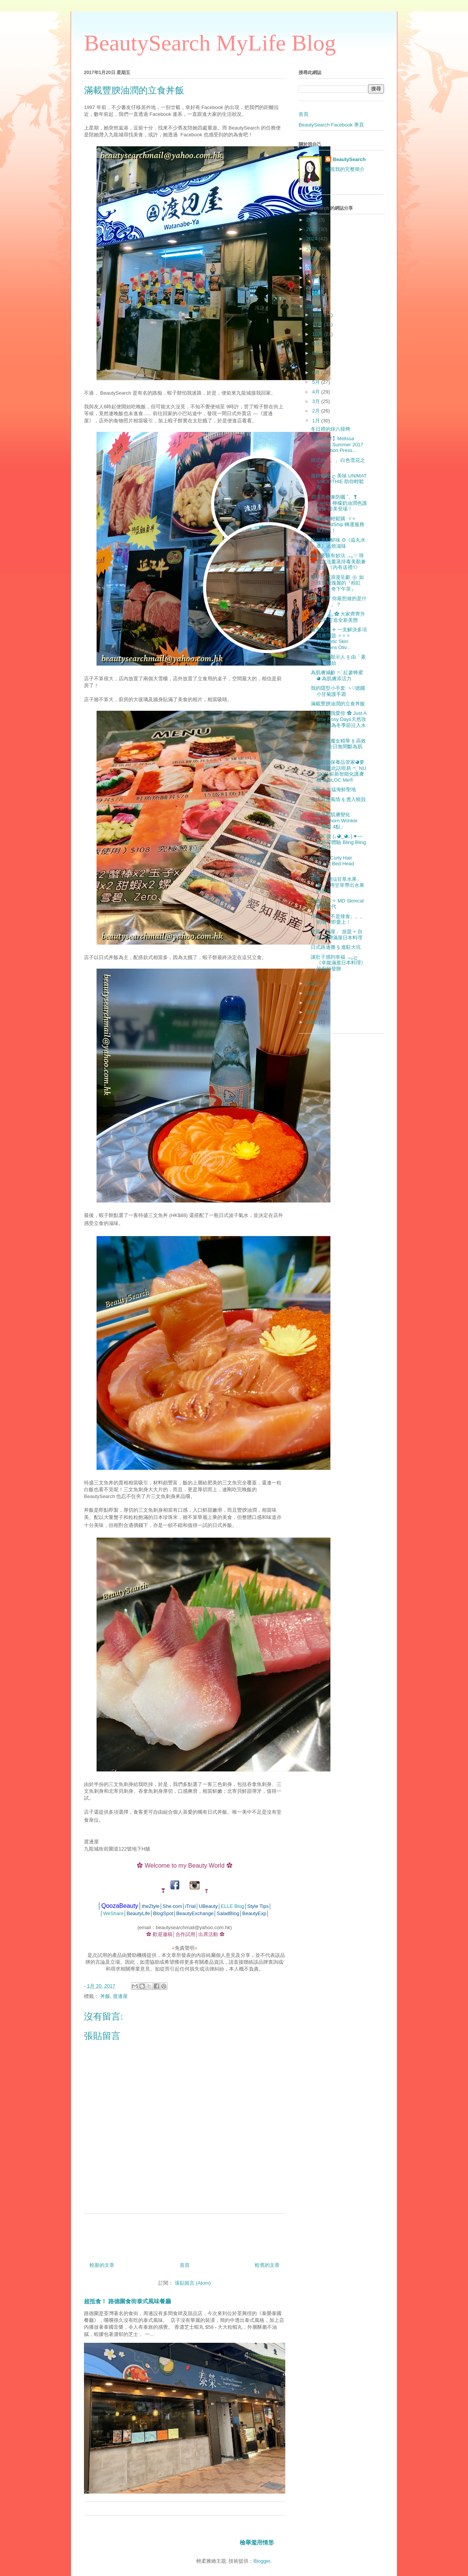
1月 (316, 421)
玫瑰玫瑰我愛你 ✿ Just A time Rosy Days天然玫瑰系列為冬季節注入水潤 (338, 722)
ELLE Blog (232, 1906)
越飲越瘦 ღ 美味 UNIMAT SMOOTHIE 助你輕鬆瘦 (339, 481)
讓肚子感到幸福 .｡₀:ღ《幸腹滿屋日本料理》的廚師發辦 (338, 963)
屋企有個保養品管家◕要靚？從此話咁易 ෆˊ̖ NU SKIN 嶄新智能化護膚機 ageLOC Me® (338, 771)
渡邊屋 (120, 1996)
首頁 (185, 2265)
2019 (312, 287)
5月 (316, 382)
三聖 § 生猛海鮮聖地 (333, 789)
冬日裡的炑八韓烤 (330, 429)
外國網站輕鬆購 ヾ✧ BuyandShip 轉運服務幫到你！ (337, 524)
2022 (312, 258)
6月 (316, 372)
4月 (316, 392)
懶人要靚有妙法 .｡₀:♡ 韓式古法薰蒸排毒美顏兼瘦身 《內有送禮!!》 (338, 561)
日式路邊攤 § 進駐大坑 (335, 947)
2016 (312, 983)
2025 (312, 229)
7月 (316, 363)
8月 (316, 353)
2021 (312, 267)
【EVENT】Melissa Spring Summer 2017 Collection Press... (337, 444)
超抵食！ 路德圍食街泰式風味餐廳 (127, 2301)
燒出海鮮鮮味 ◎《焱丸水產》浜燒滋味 (338, 543)
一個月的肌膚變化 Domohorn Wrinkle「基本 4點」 (334, 820)
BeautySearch (349, 159)
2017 (312, 306)
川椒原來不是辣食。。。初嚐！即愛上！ (338, 919)
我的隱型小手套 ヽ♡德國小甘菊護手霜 (338, 691)
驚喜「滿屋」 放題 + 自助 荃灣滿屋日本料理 (336, 934)
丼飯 (105, 1996)
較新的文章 (102, 2265)
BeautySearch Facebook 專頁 (331, 125)
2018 (312, 297)
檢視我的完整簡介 (345, 169)
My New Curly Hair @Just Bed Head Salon (332, 863)
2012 (312, 1022)
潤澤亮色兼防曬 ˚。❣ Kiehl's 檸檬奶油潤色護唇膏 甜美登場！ (339, 503)
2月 (316, 411)
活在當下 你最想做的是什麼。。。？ (339, 601)
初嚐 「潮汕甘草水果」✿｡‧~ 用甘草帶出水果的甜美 (337, 885)
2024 (312, 239)
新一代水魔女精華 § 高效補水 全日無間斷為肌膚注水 (338, 746)
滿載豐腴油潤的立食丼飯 (338, 703)
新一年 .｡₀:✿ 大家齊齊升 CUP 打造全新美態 (338, 617)
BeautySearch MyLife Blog (210, 42)
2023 (312, 248)
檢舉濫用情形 (257, 2542)
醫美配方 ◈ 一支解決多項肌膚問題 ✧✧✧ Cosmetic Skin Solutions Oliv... (339, 638)
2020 (312, 277)
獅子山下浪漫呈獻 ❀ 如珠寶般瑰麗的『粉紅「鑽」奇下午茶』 (337, 583)
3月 (316, 401)
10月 (318, 334)
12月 (318, 315)
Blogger (261, 2561)
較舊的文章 (267, 2265)
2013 (312, 1012)
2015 (312, 993)
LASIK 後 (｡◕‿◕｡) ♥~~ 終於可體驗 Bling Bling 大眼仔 (338, 842)
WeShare (113, 1913)
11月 (318, 324)
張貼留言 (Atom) (193, 2283)
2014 (312, 1002)
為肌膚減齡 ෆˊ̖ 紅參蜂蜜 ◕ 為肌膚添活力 (337, 675)
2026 (312, 220)
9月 (316, 343)
